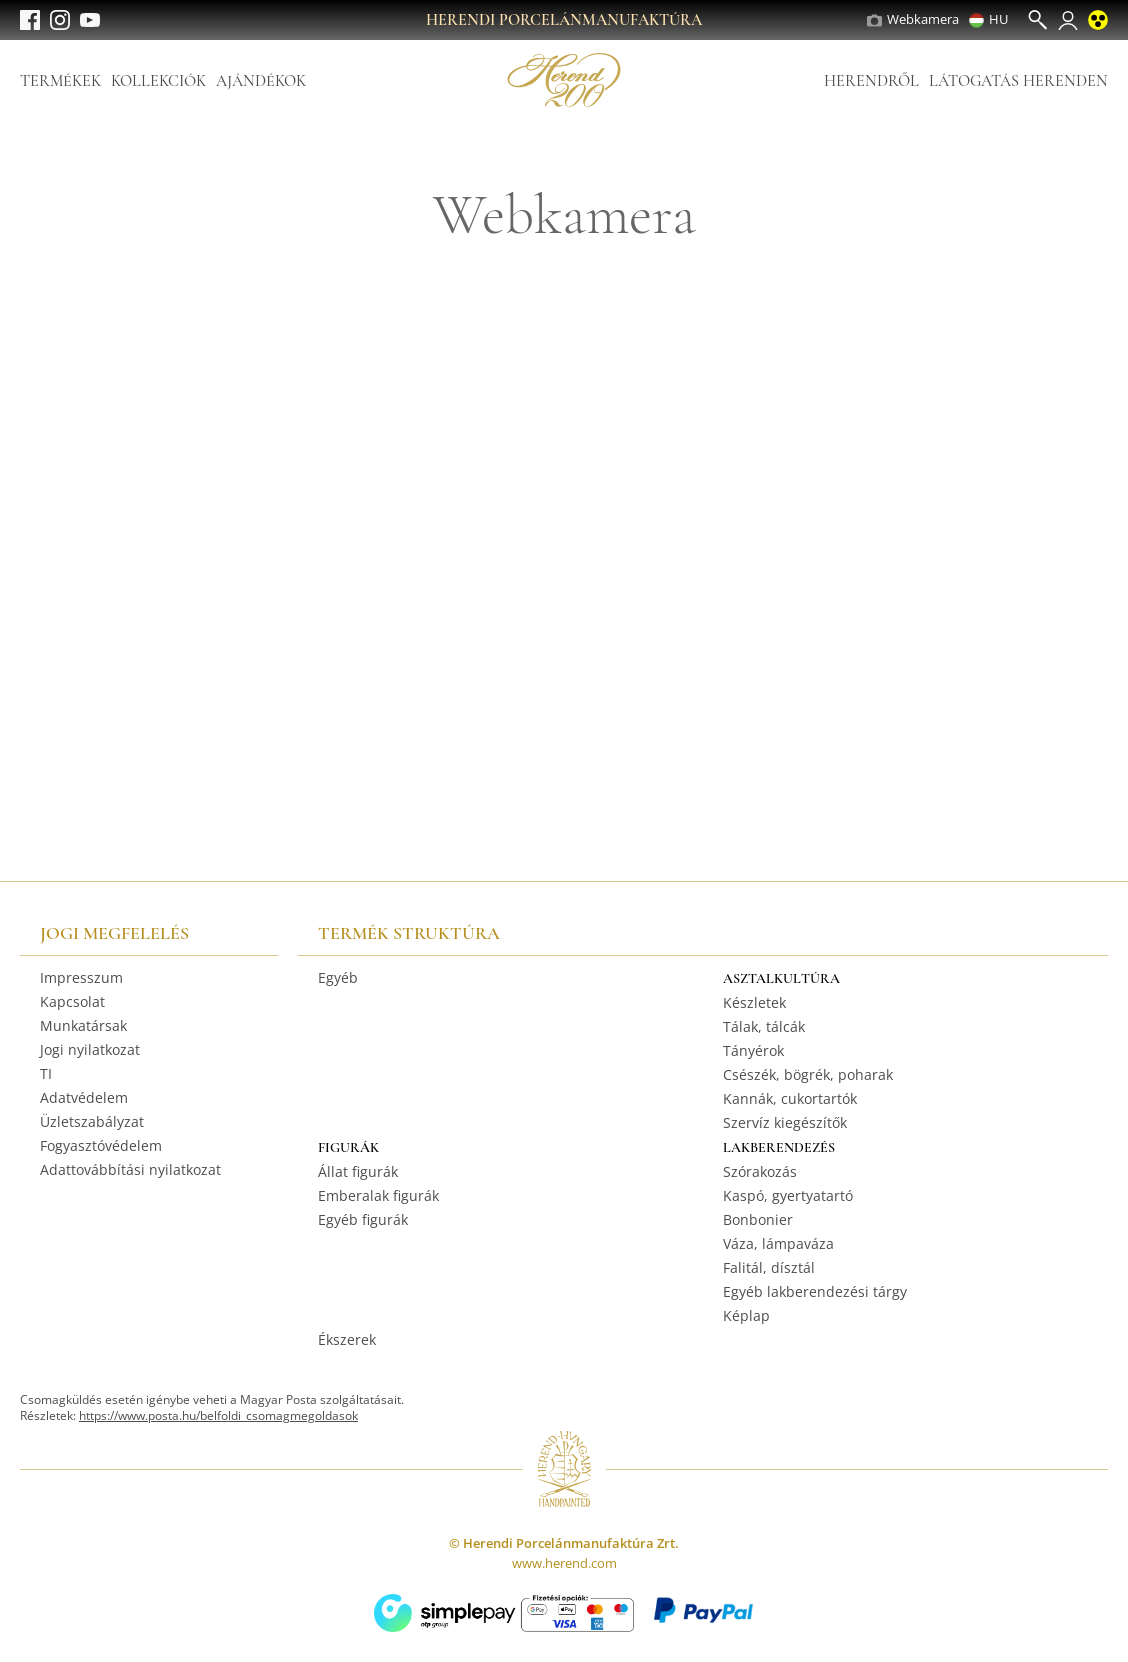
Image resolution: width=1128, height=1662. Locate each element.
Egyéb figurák (363, 1219)
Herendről (871, 81)
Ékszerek (347, 1339)
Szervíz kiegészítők (785, 1122)
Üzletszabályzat (92, 1121)
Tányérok (753, 1050)
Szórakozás (760, 1171)
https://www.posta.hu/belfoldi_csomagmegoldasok (218, 1415)
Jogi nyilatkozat (90, 1049)
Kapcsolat (72, 1001)
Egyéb (338, 977)
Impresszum (81, 977)
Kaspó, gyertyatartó (788, 1195)
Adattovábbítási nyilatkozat (130, 1169)
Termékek (60, 81)
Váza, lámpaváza (778, 1243)
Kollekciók (158, 81)
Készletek (754, 1002)
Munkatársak (83, 1025)
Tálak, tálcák (764, 1026)
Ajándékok (261, 81)
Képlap (746, 1315)
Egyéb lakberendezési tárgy (815, 1291)
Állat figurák (358, 1171)
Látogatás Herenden (1018, 81)
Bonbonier (758, 1219)
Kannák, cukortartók (790, 1098)
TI (46, 1073)
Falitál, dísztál (769, 1267)
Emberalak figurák (378, 1195)
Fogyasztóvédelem (101, 1145)
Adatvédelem (84, 1097)
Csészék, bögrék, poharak (808, 1074)
